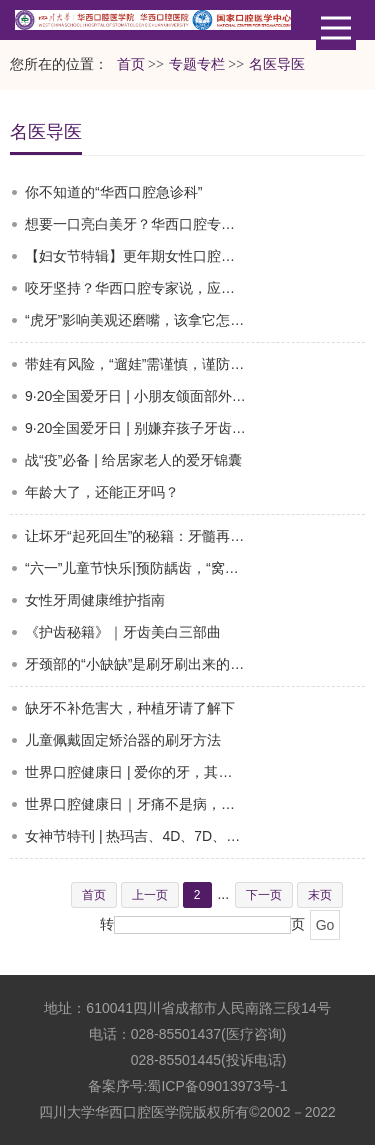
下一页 (264, 895)
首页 (131, 64)
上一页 (150, 895)
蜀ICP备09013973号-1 (217, 1086)
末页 (320, 895)
